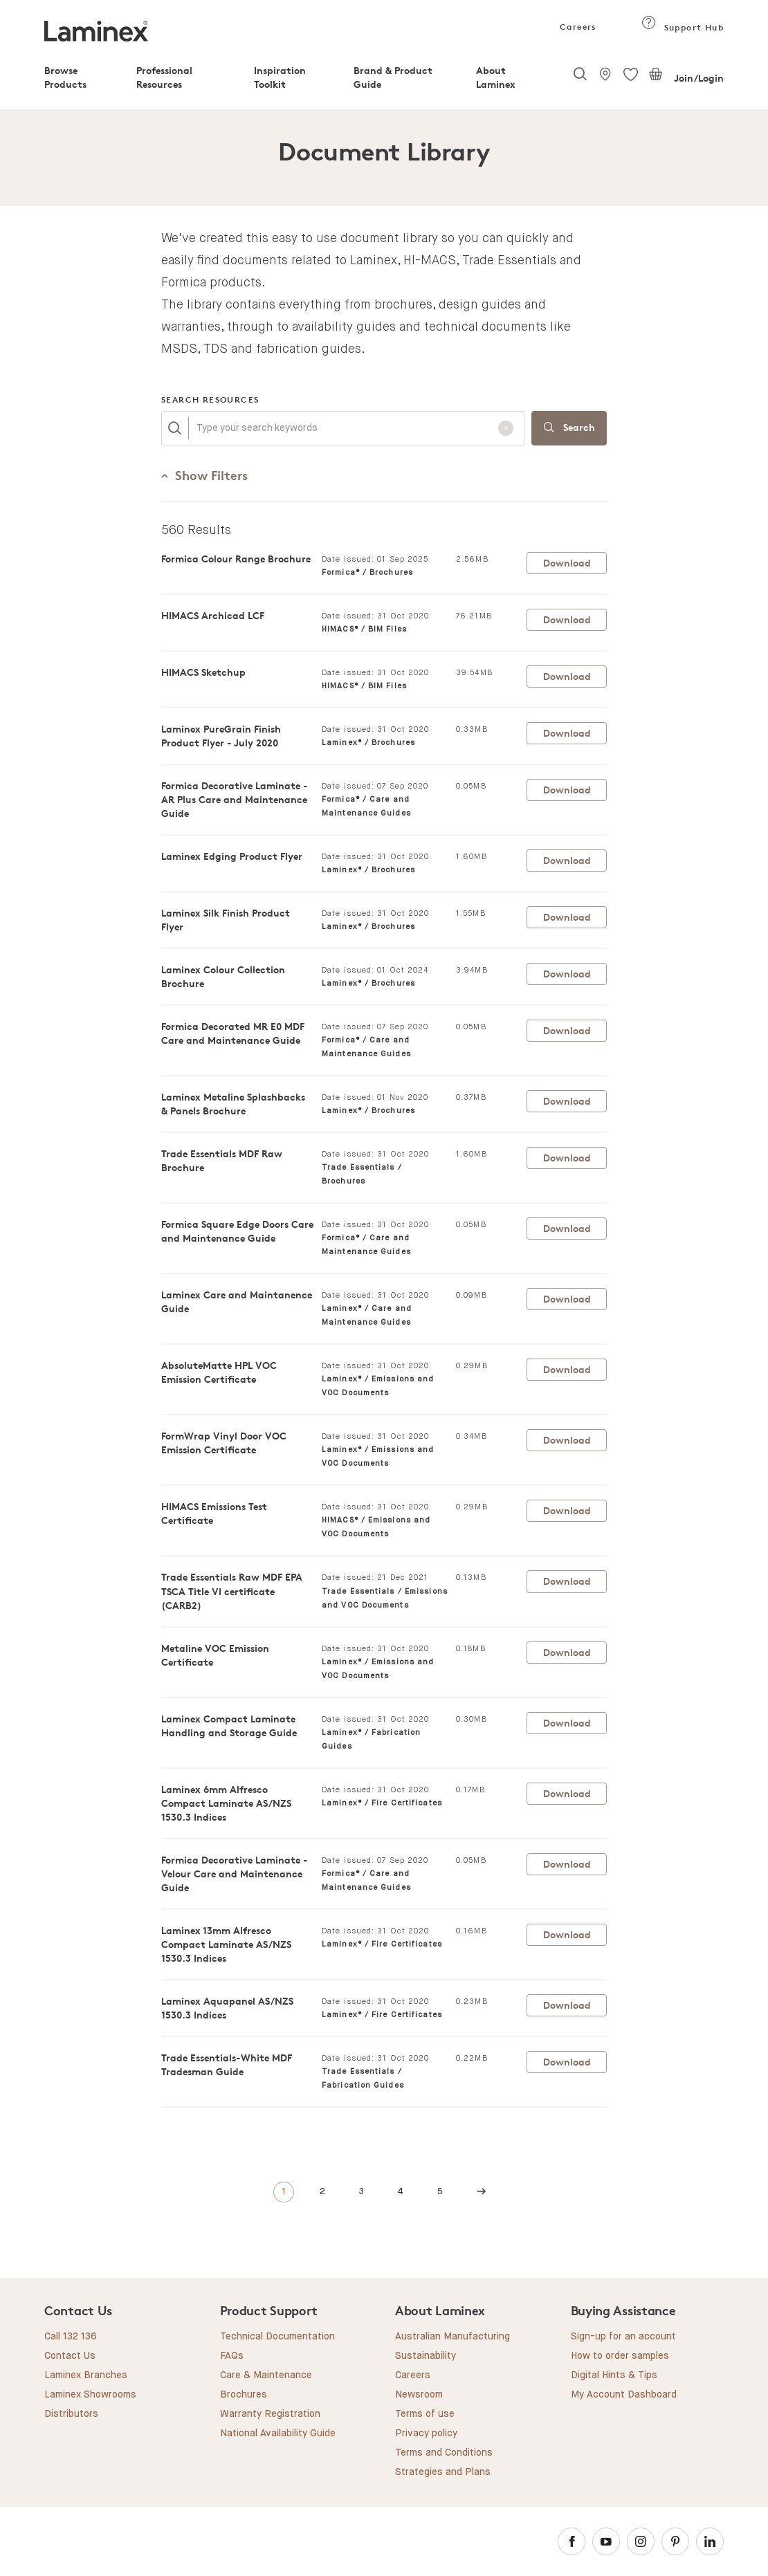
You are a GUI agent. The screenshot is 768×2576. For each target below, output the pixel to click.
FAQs (232, 2356)
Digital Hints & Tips (614, 2375)
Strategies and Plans (443, 2472)
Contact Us (69, 2356)
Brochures (243, 2395)
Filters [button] (204, 475)
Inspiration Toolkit (280, 77)
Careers (577, 26)
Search (569, 428)
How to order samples (620, 2356)
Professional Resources (164, 77)
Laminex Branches (85, 2375)
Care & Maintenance (266, 2375)
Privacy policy (426, 2433)
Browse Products (65, 77)
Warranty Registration (270, 2414)
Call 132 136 (70, 2337)
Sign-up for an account (623, 2337)
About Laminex (495, 77)
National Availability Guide (278, 2433)
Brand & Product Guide (393, 77)
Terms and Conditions (444, 2453)
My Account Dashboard (624, 2395)
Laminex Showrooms (90, 2395)
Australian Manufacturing (452, 2337)
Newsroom (419, 2395)
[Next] (481, 2192)
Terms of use (425, 2414)
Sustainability (425, 2356)
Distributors (71, 2414)
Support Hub (682, 27)
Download (567, 563)
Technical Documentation (277, 2337)
